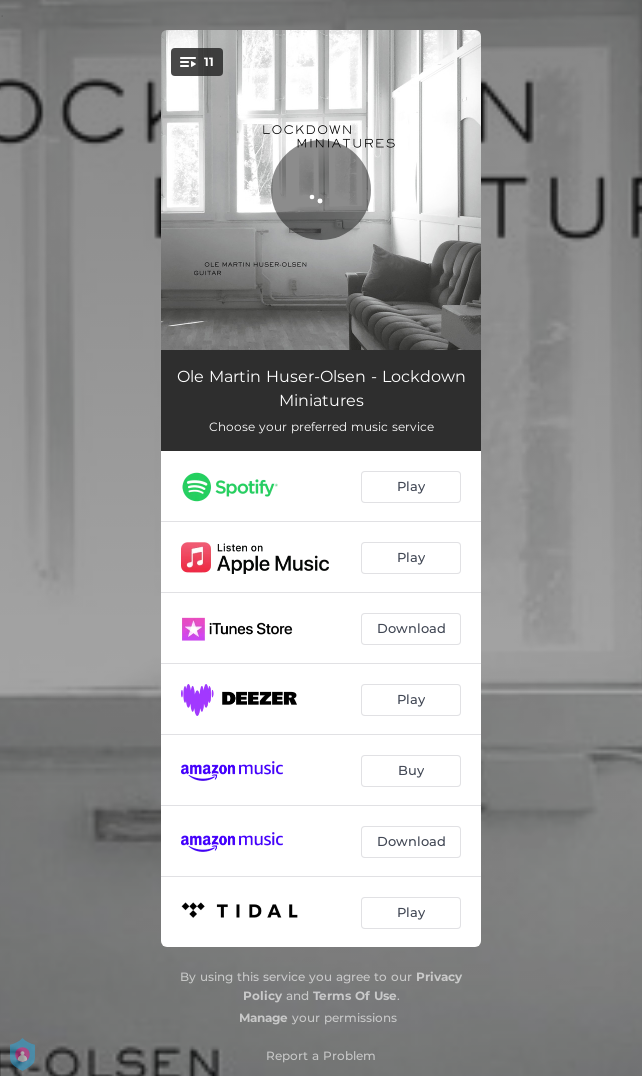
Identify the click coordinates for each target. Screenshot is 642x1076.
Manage (263, 1017)
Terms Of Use (355, 995)
